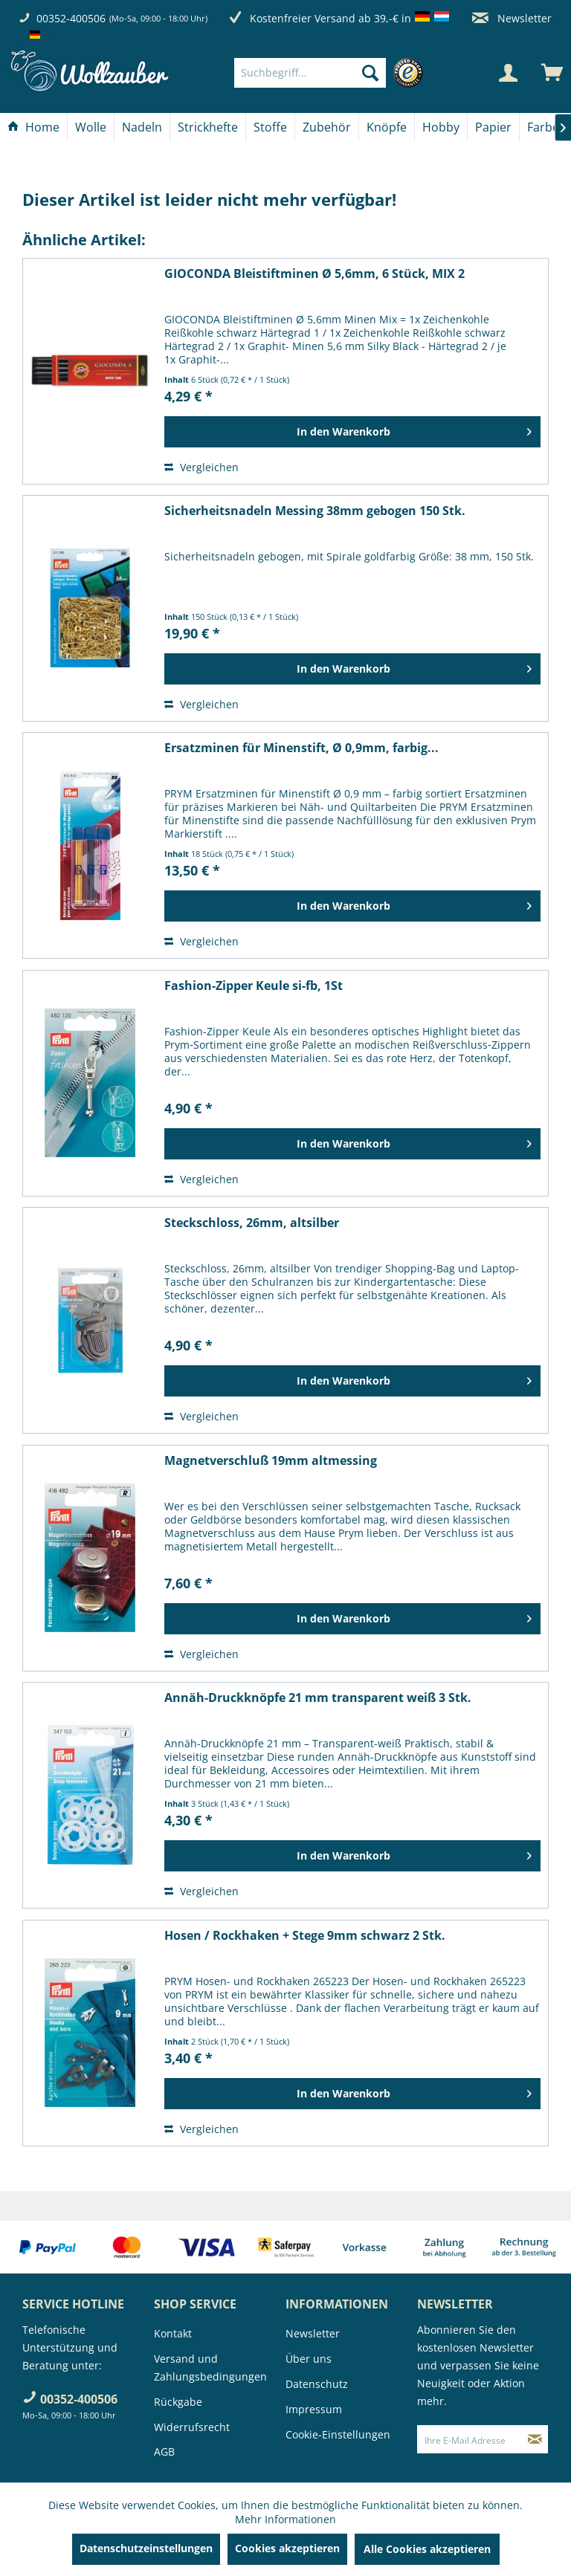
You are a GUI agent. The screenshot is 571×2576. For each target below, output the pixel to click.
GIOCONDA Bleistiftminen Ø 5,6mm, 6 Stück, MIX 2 (314, 274)
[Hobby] (441, 127)
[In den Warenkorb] (352, 431)
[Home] (33, 127)
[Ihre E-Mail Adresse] (470, 2439)
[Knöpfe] (386, 127)
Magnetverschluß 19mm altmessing (270, 1461)
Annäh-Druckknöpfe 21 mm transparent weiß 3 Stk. (317, 1698)
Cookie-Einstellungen (338, 2434)
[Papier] (493, 127)
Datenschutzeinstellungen (146, 2548)
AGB (164, 2451)
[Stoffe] (270, 127)
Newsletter (512, 18)
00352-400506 (71, 18)
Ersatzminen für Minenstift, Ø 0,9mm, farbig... (301, 748)
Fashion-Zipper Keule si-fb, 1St (253, 986)
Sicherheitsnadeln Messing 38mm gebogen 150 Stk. (314, 511)
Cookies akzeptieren (287, 2548)
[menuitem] (332, 73)
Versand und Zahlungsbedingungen (210, 2368)
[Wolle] (91, 127)
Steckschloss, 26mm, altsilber (251, 1223)
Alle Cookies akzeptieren (427, 2549)
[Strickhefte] (207, 127)
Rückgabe (178, 2402)
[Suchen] (370, 73)
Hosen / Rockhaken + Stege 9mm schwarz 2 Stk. (304, 1936)
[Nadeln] (142, 127)
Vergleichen (201, 467)
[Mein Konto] (508, 72)
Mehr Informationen (285, 2519)
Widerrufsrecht (192, 2427)
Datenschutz (317, 2384)
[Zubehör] (326, 127)
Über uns (309, 2359)
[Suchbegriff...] (310, 73)
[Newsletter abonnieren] (535, 2439)
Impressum (314, 2409)
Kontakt (173, 2333)
